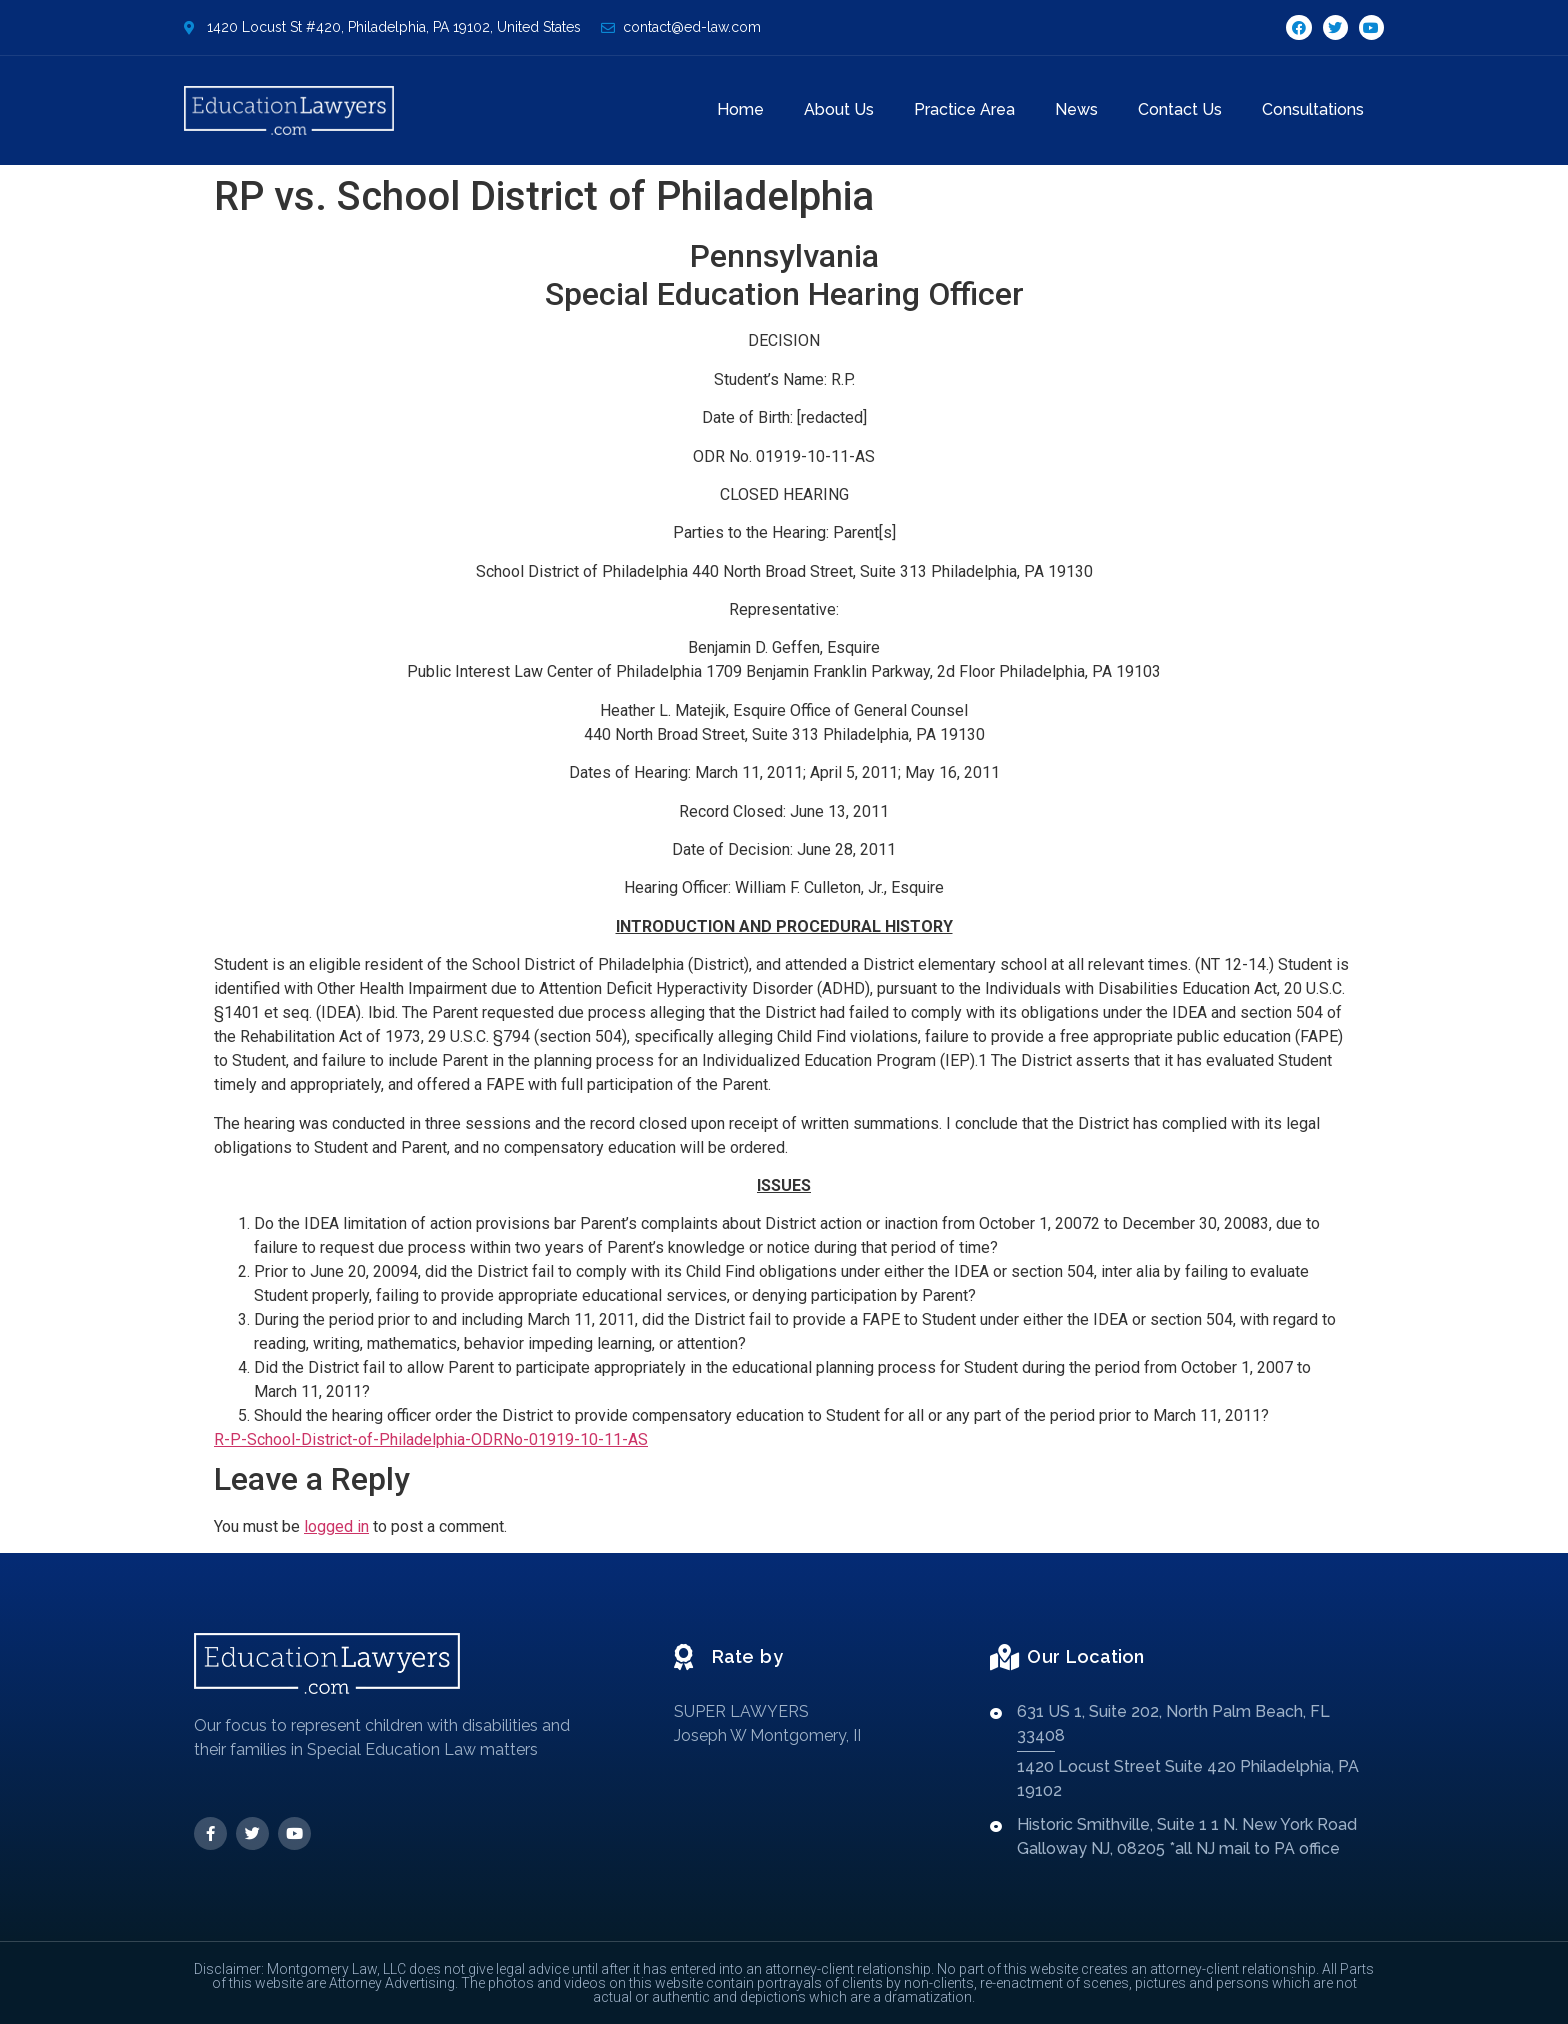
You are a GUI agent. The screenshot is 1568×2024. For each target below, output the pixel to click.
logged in (336, 1526)
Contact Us (1180, 109)
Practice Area (964, 109)
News (1076, 109)
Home (740, 109)
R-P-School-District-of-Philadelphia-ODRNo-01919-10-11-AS (431, 1439)
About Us (839, 109)
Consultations (1313, 109)
